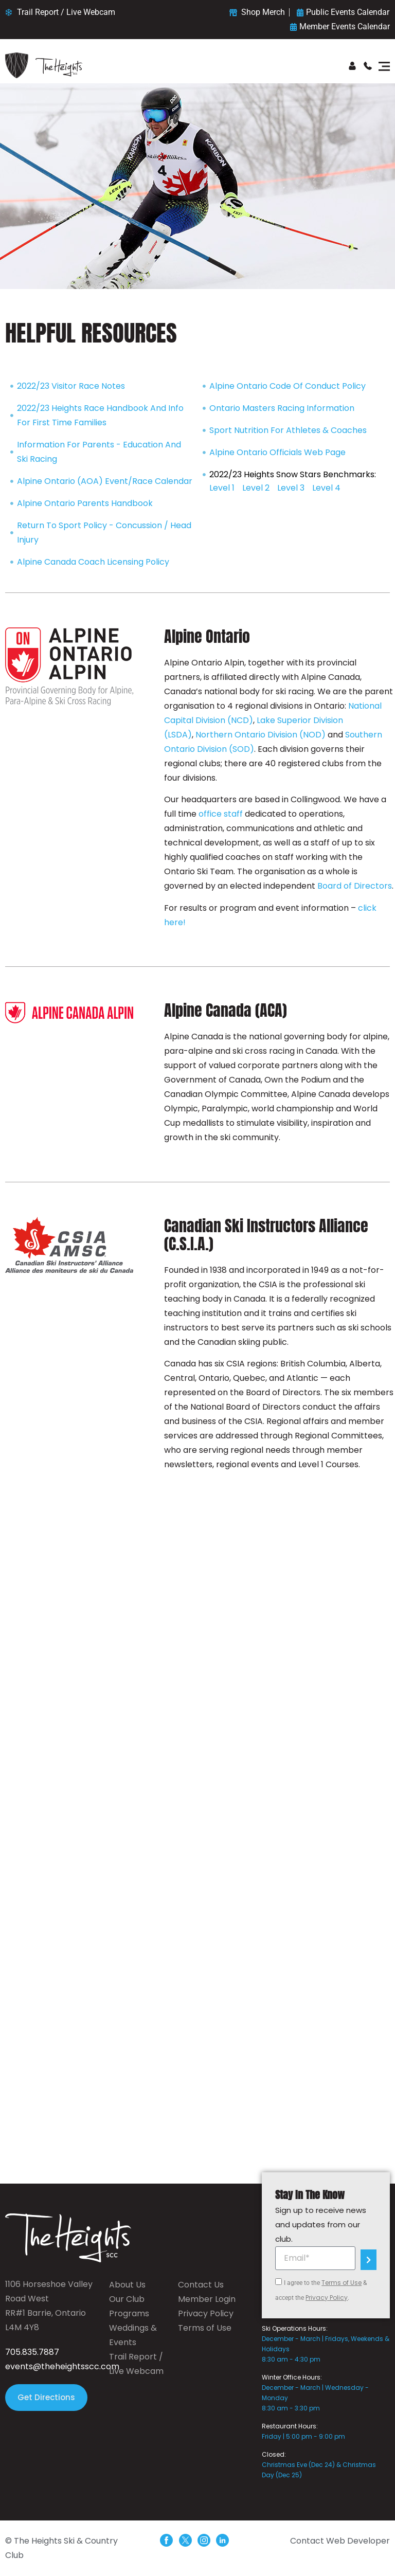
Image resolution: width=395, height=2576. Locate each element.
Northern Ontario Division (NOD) (260, 735)
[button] (383, 67)
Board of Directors (354, 886)
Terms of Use (341, 2282)
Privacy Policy (327, 2297)
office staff (222, 814)
